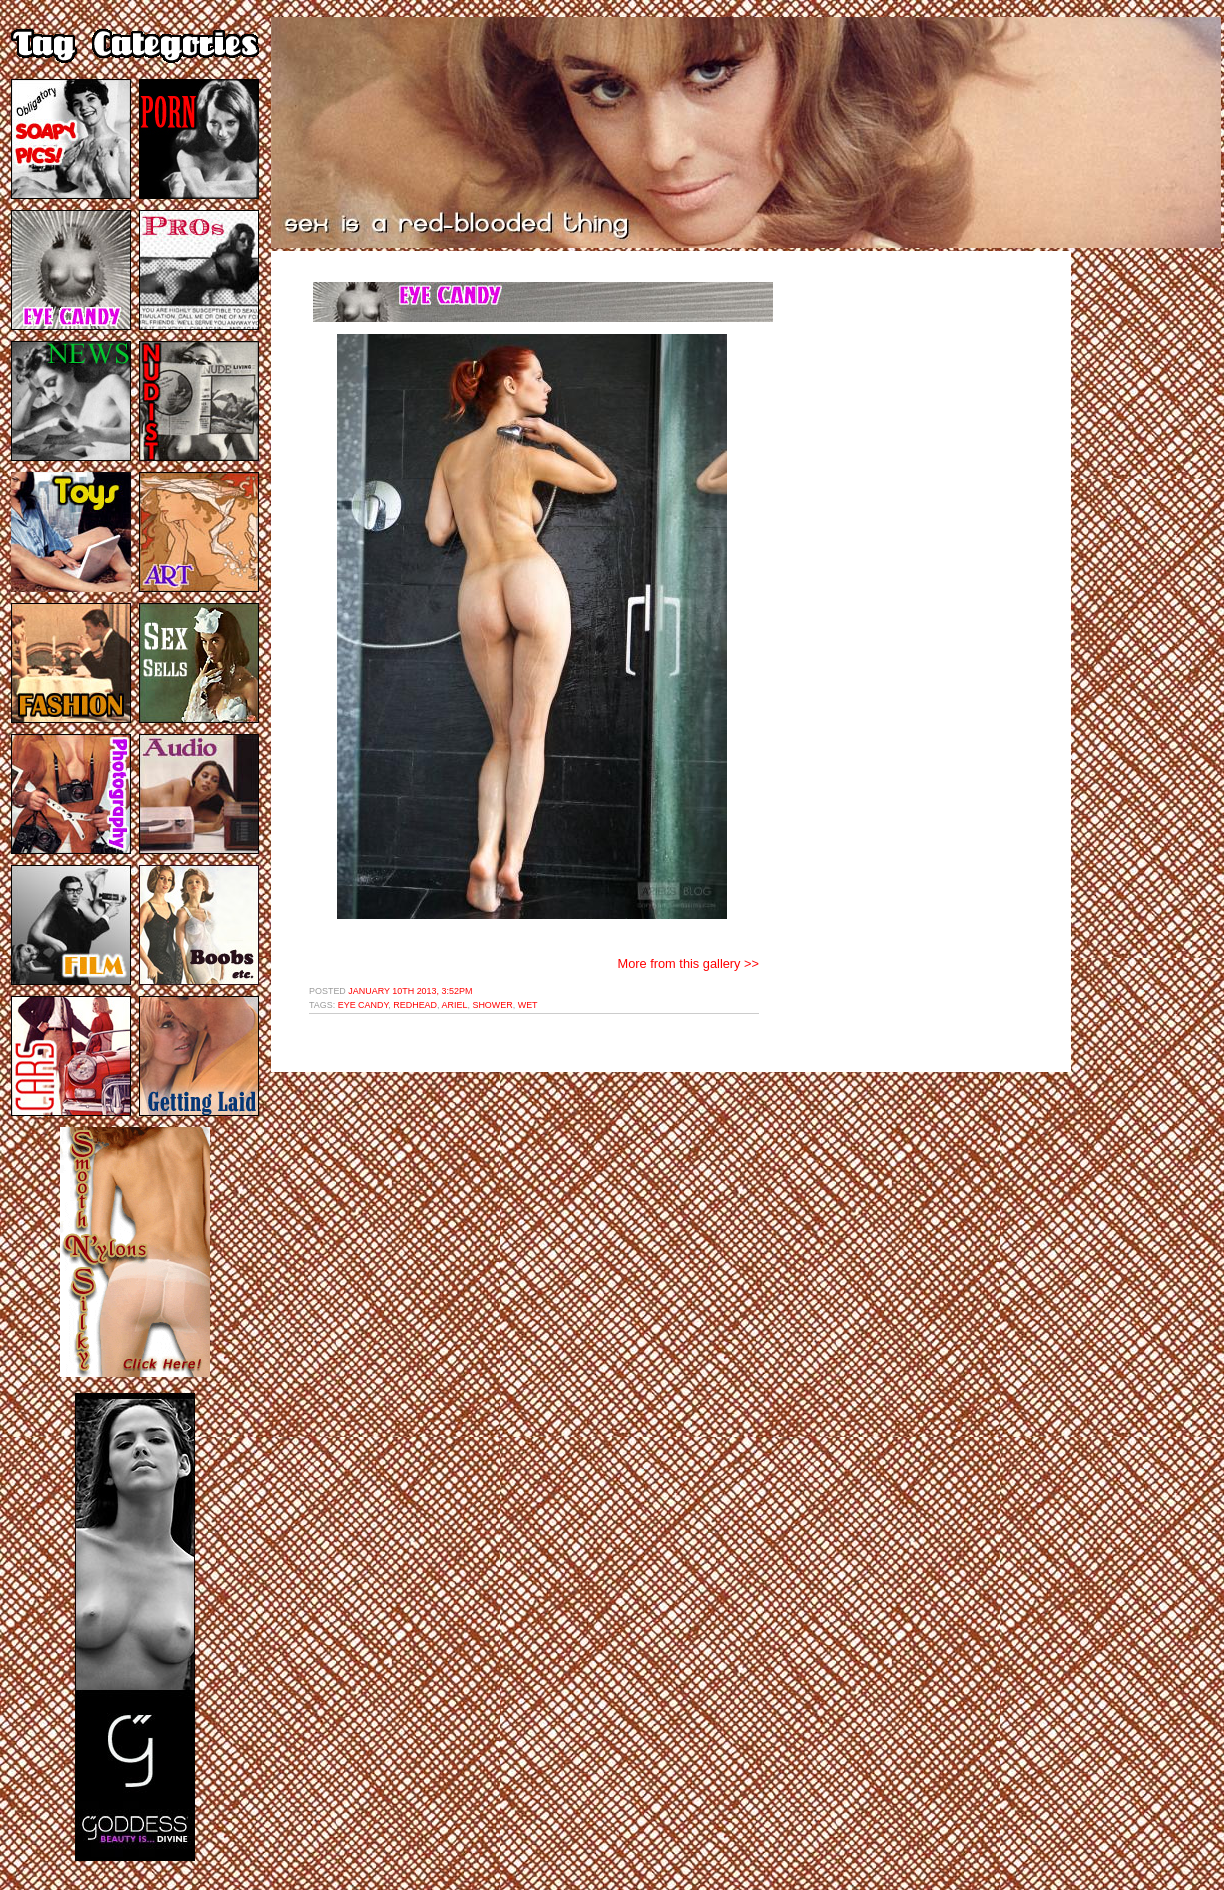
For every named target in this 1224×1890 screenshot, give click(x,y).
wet (528, 1005)
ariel (455, 1005)
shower (492, 1005)
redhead (415, 1005)
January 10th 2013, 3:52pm (410, 991)
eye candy (363, 1005)
